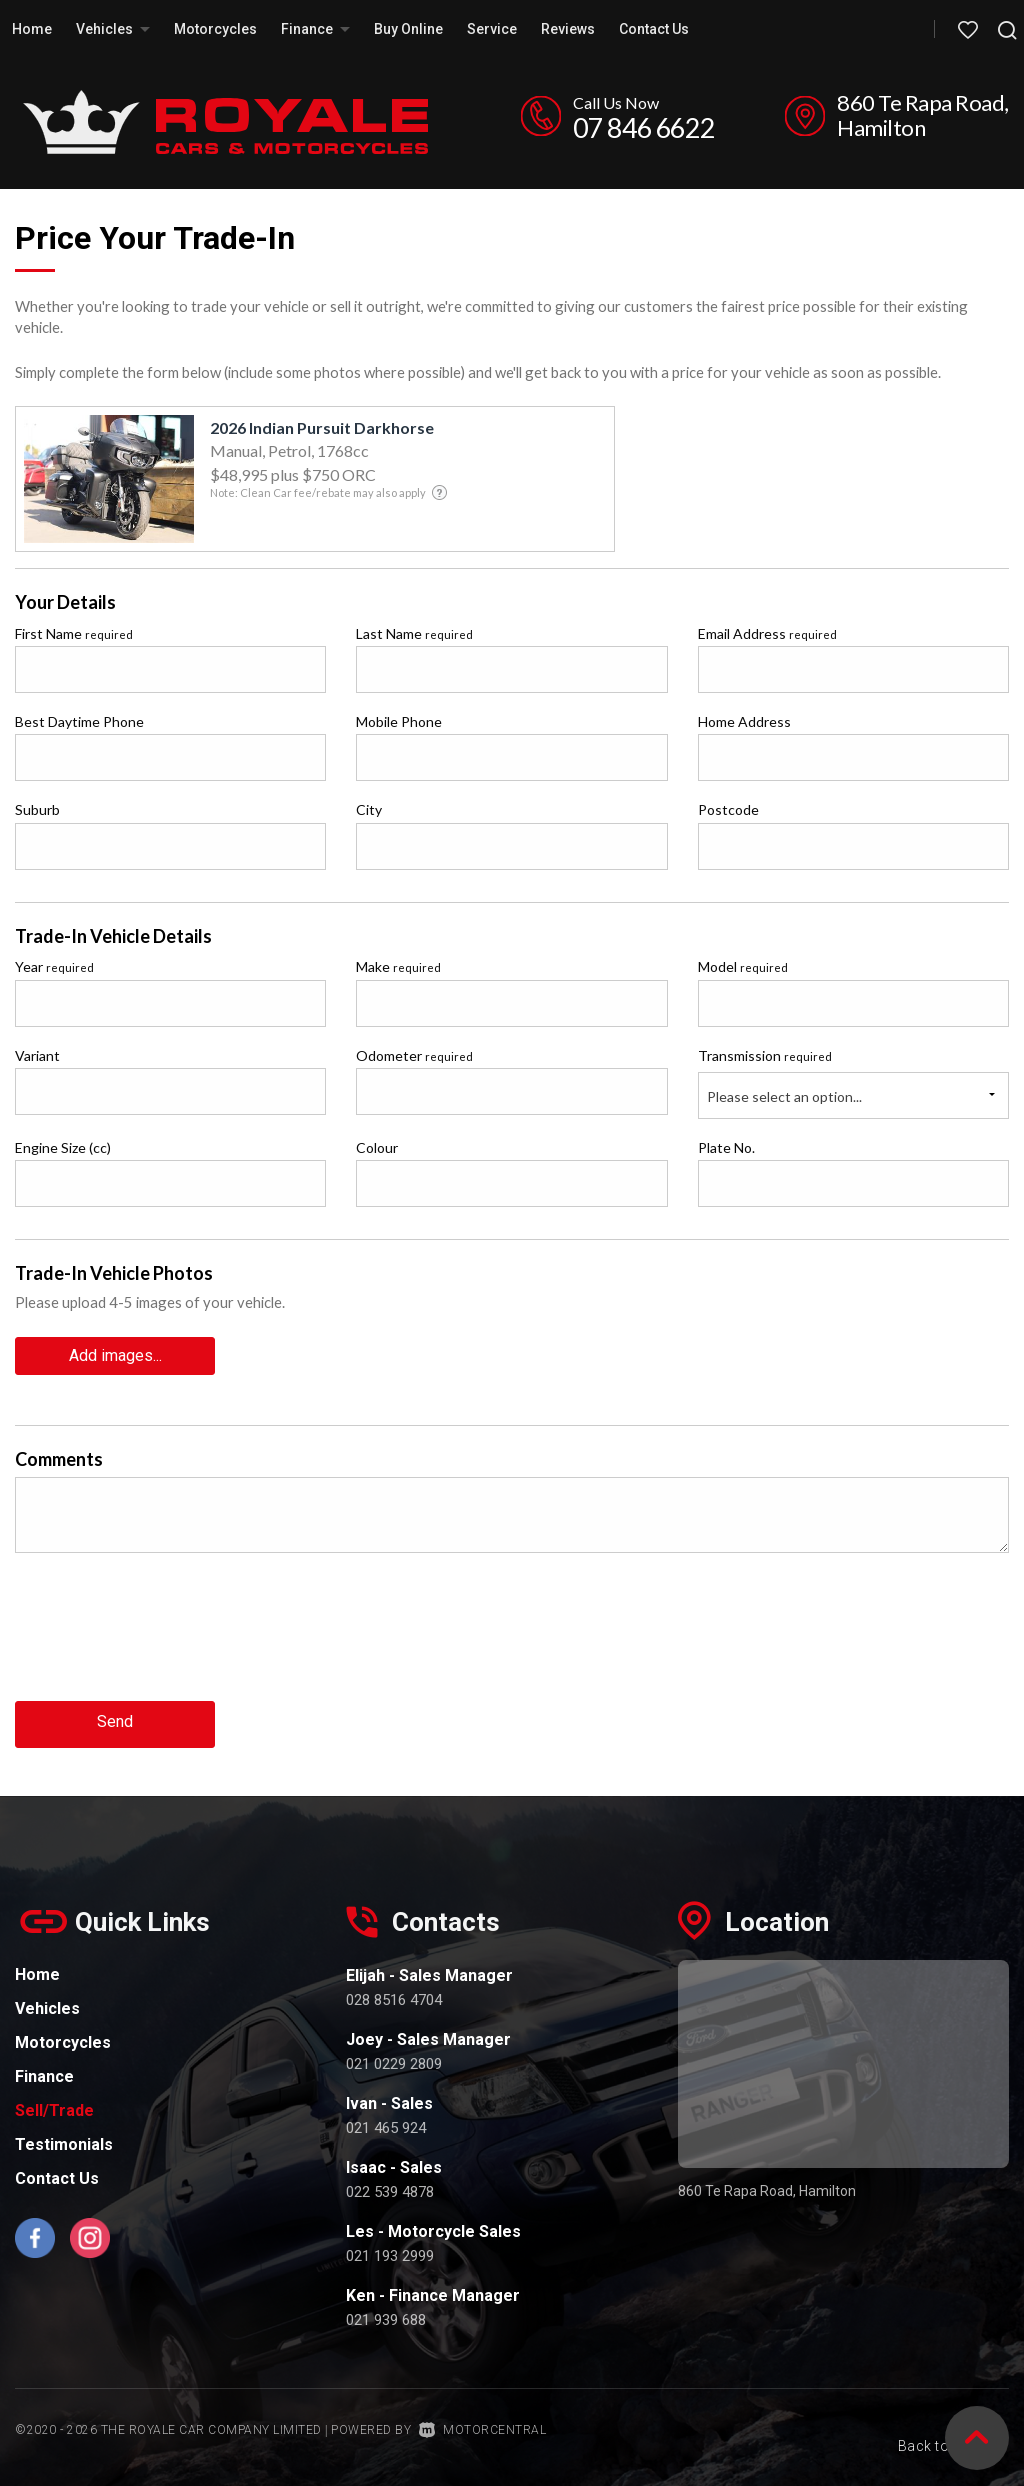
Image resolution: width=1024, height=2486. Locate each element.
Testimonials (64, 2139)
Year (54, 966)
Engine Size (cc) (63, 1147)
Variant (37, 1055)
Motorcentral (483, 2425)
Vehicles (113, 29)
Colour (377, 1147)
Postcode (728, 809)
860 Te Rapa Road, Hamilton (923, 115)
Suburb (37, 809)
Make (398, 966)
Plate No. (726, 1147)
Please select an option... (784, 1096)
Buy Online (408, 29)
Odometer (414, 1055)
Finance (315, 29)
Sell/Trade (54, 2105)
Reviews (568, 29)
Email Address (767, 633)
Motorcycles (215, 29)
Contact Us (654, 29)
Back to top (931, 2423)
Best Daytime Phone (79, 721)
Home (32, 29)
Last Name (414, 633)
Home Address (744, 721)
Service (492, 29)
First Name (74, 633)
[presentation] (167, 1640)
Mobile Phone (399, 721)
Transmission (765, 1055)
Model (743, 966)
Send (115, 1719)
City (369, 809)
